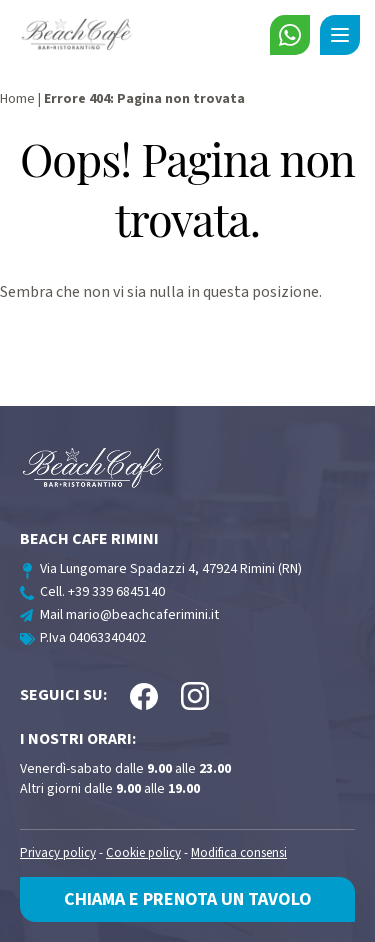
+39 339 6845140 (116, 592)
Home (17, 99)
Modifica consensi (239, 853)
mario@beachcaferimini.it (142, 615)
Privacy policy (58, 853)
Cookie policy (143, 853)
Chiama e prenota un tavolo (188, 899)
